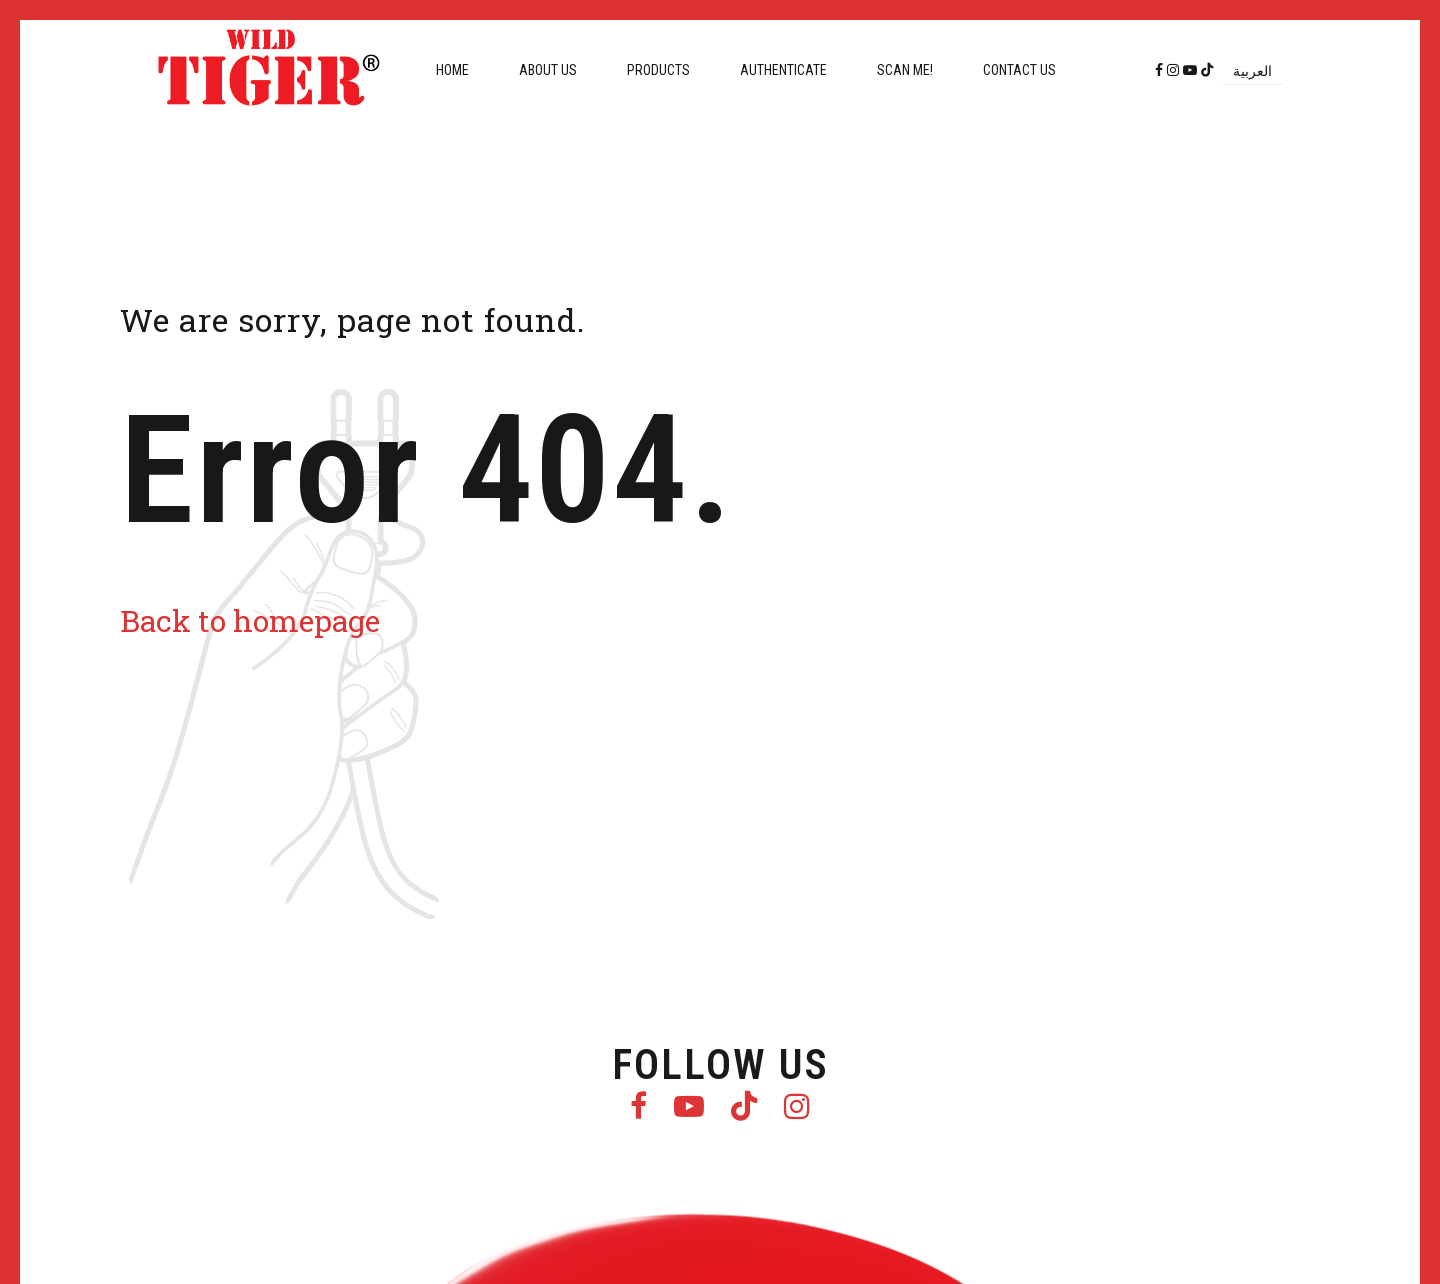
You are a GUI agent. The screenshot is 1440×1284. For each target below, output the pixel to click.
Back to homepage (250, 620)
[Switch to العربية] (1252, 71)
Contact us (1019, 70)
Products (658, 70)
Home (452, 70)
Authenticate (783, 70)
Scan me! (905, 70)
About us (548, 70)
